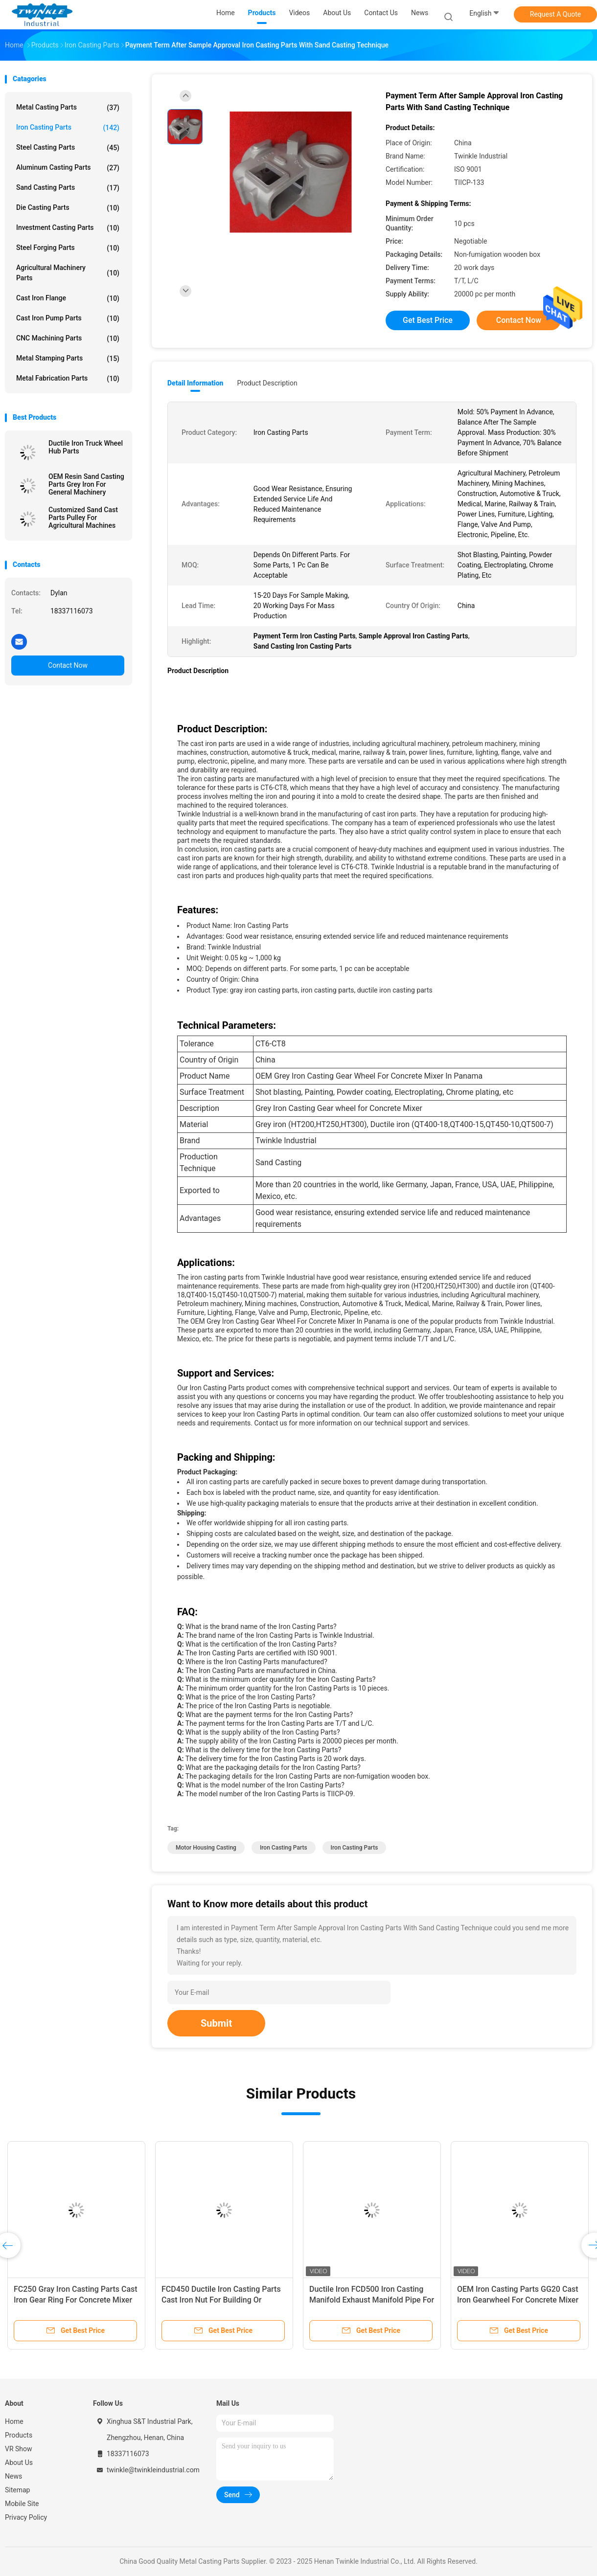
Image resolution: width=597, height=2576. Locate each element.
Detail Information (195, 383)
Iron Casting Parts (67, 128)
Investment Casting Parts (67, 228)
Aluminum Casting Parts (67, 168)
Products (18, 2435)
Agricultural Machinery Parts (67, 273)
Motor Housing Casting (206, 1847)
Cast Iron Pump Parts (67, 318)
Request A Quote (555, 14)
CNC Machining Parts (67, 338)
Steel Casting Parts (67, 148)
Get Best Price (428, 320)
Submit (216, 2023)
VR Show (18, 2449)
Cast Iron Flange (67, 298)
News (13, 2476)
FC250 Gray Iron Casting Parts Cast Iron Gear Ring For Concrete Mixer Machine (76, 2299)
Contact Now (68, 665)
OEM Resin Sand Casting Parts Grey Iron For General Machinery (86, 484)
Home (14, 2421)
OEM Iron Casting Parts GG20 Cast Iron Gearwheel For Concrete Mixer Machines (517, 2299)
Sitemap (17, 2490)
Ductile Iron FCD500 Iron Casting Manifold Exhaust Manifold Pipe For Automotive (371, 2299)
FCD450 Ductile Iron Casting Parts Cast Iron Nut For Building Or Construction (221, 2299)
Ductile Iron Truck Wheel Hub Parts (85, 447)
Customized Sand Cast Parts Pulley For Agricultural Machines (83, 517)
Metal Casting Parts (67, 108)
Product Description (267, 383)
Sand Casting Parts (67, 188)
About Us (19, 2462)
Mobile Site (22, 2504)
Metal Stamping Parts (67, 358)
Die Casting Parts (67, 208)
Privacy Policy (26, 2517)
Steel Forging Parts (67, 248)
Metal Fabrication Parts (67, 379)
